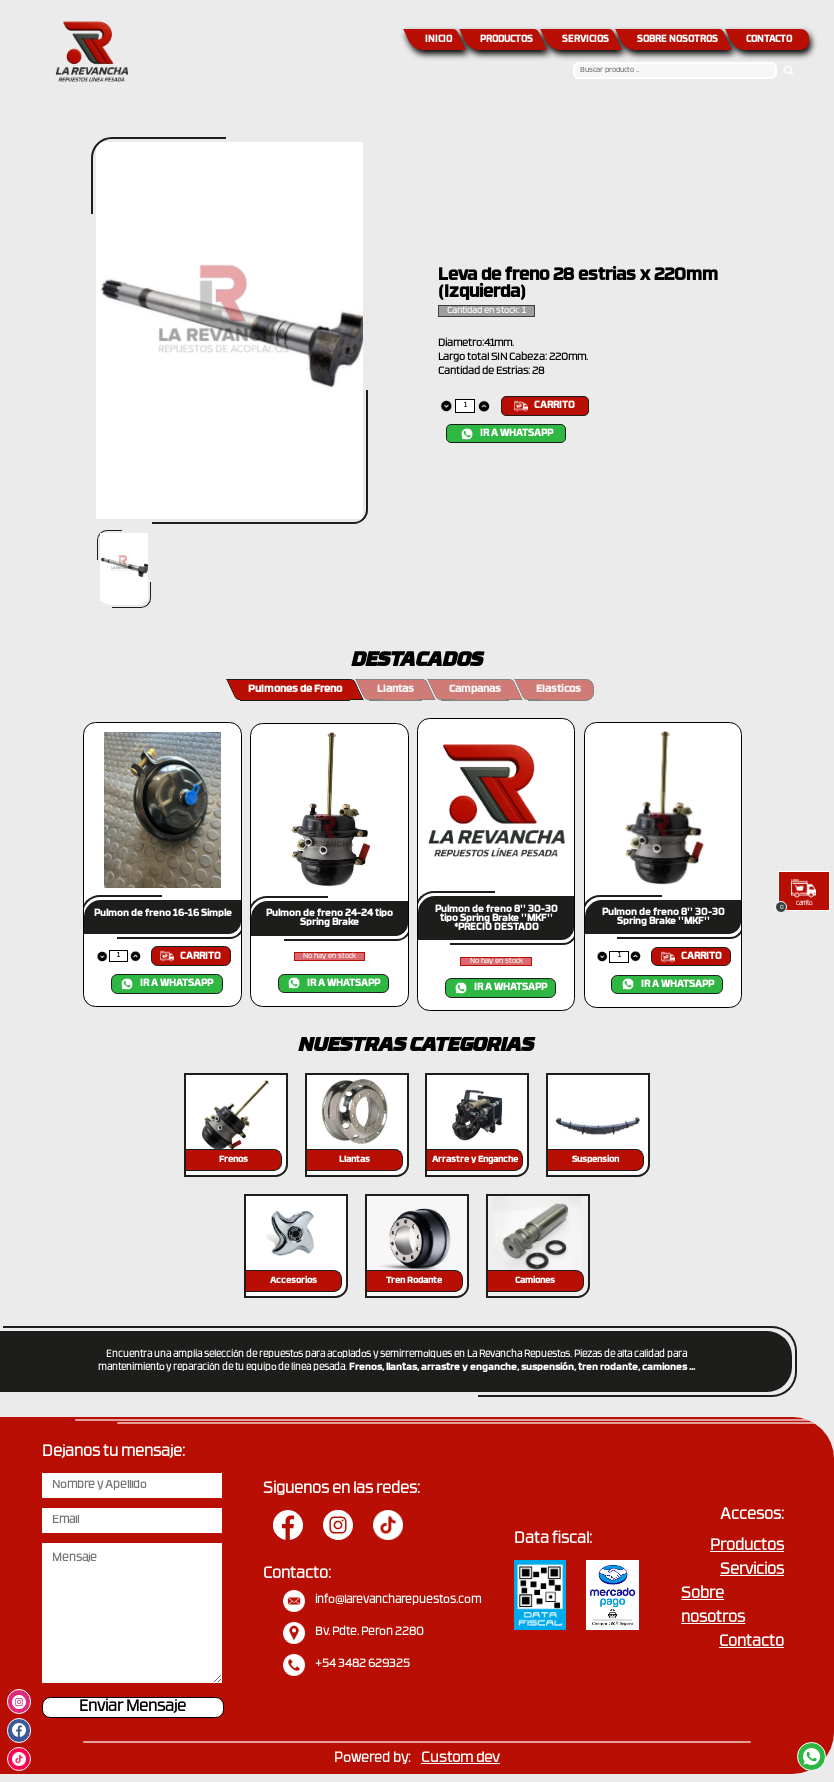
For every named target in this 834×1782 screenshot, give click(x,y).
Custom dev (460, 1758)
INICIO (438, 39)
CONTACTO (769, 39)
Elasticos (558, 689)
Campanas (475, 689)
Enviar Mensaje (132, 1707)
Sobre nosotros (713, 1606)
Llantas (395, 689)
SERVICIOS (585, 39)
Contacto (751, 1642)
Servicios (752, 1570)
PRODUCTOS (506, 39)
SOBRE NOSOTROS (677, 39)
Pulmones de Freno (295, 689)
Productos (747, 1546)
